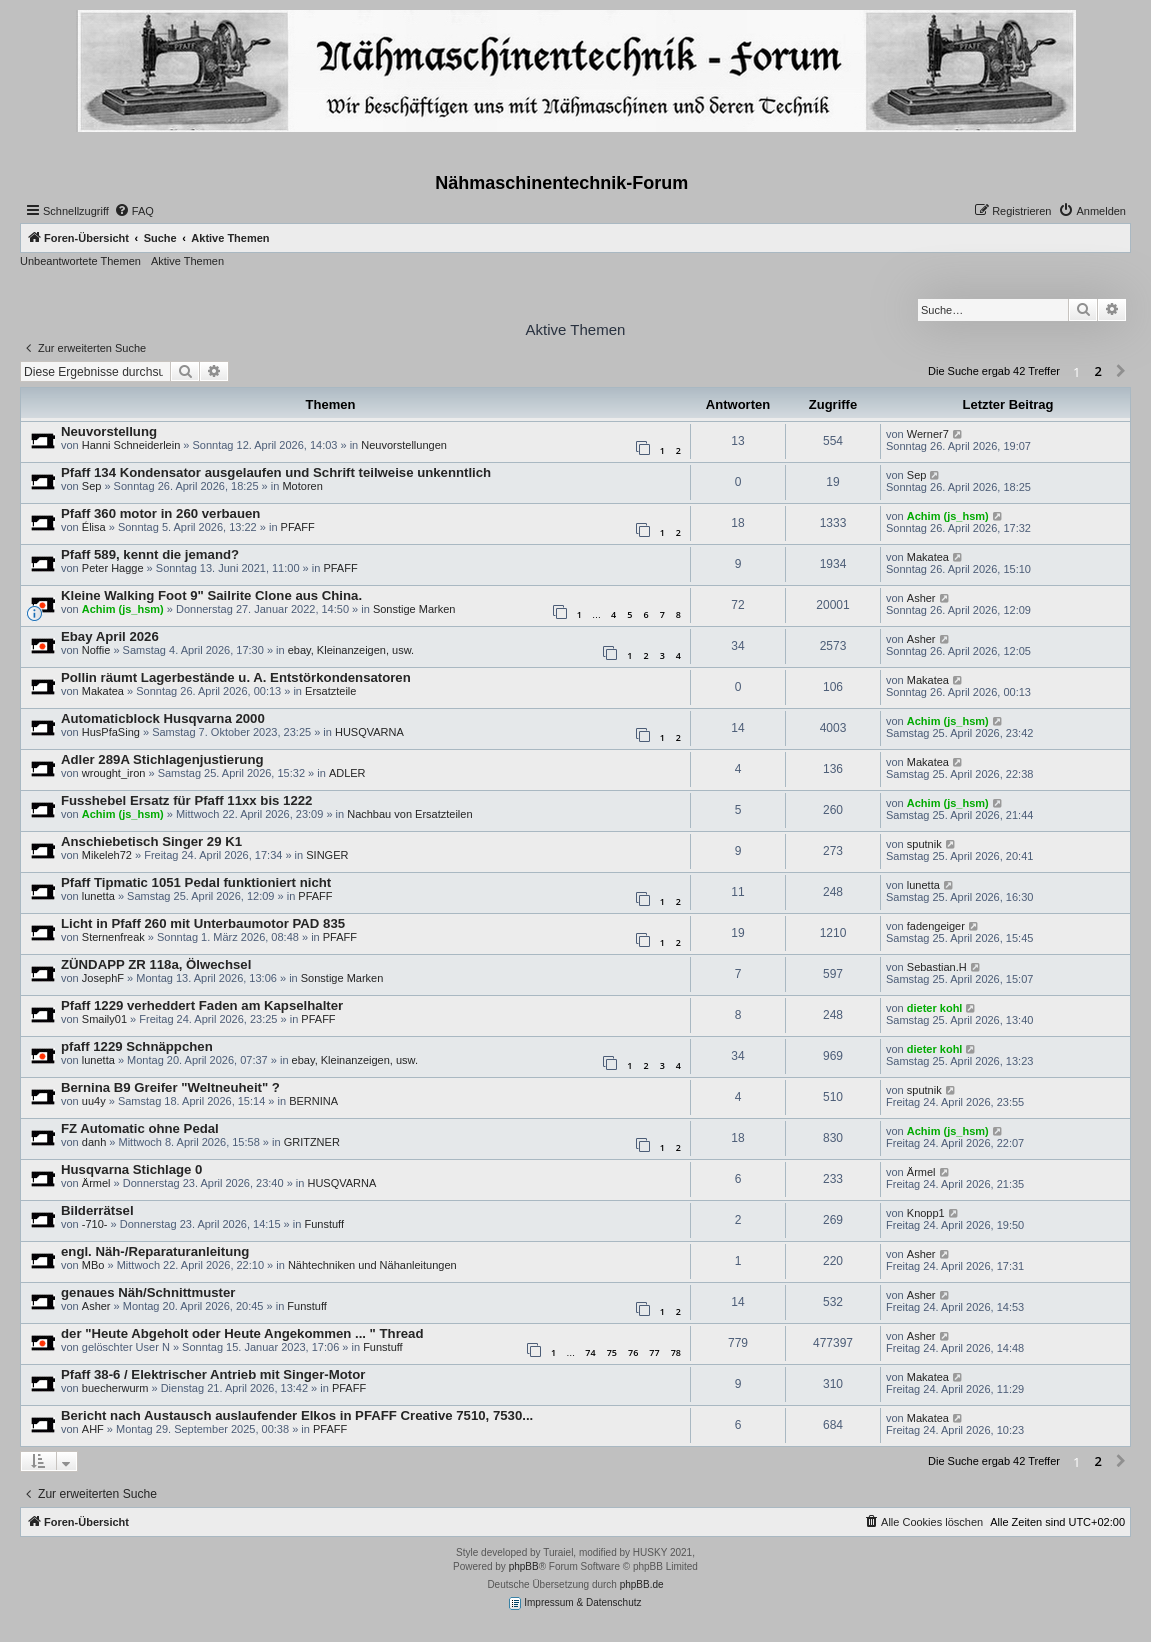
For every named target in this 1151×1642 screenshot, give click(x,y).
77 (654, 1352)
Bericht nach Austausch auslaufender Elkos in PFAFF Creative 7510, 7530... (297, 1415)
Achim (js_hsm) (948, 516)
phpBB (524, 1566)
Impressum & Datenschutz (575, 1603)
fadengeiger (936, 926)
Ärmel (96, 1183)
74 (590, 1352)
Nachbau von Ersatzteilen (409, 814)
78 (676, 1352)
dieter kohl (935, 1008)
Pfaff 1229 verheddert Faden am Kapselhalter (202, 1005)
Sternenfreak (113, 937)
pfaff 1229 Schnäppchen (137, 1046)
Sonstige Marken (414, 609)
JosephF (103, 978)
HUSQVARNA (369, 732)
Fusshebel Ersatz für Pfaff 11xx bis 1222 (186, 800)
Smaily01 (104, 1019)
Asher (921, 598)
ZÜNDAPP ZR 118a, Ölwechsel (156, 964)
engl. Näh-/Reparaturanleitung (155, 1251)
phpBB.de (642, 1584)
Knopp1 (926, 1213)
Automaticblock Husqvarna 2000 (163, 718)
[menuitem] (134, 211)
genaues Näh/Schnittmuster (148, 1292)
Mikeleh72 (107, 855)
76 (633, 1352)
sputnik (924, 844)
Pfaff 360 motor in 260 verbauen (160, 513)
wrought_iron (114, 773)
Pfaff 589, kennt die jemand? (150, 554)
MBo (93, 1265)
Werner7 (928, 434)
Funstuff (324, 1224)
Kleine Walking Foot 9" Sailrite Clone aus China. (211, 595)
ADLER (347, 773)
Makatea (928, 557)
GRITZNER (312, 1142)
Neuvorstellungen (404, 445)
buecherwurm (115, 1388)
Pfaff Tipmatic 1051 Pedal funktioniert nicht (196, 882)
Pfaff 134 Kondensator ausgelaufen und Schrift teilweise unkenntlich (276, 472)
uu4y (94, 1101)
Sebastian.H (937, 967)
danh (94, 1142)
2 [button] (1098, 371)
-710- (95, 1224)
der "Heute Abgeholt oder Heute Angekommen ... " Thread (242, 1333)
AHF (93, 1429)
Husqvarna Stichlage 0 (131, 1169)
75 (612, 1352)
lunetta (98, 896)
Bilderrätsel (97, 1210)
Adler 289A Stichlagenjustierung (162, 759)
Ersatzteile (330, 691)
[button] (1121, 372)
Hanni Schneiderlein (131, 445)
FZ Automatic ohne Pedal (140, 1128)
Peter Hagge (113, 568)
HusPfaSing (111, 732)
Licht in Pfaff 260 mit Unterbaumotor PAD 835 (203, 923)
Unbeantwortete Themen (80, 261)
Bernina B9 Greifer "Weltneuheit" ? (170, 1087)
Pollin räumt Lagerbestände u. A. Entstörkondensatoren (236, 677)
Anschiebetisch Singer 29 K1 (151, 841)
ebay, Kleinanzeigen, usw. (351, 650)
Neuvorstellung (109, 431)
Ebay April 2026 (110, 636)
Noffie (96, 650)
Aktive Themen (187, 261)
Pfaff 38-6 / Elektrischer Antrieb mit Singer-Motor (213, 1374)
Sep (92, 486)
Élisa (94, 527)
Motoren (302, 486)
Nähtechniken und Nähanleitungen (372, 1265)
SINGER (327, 855)
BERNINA (313, 1101)
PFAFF (298, 527)
